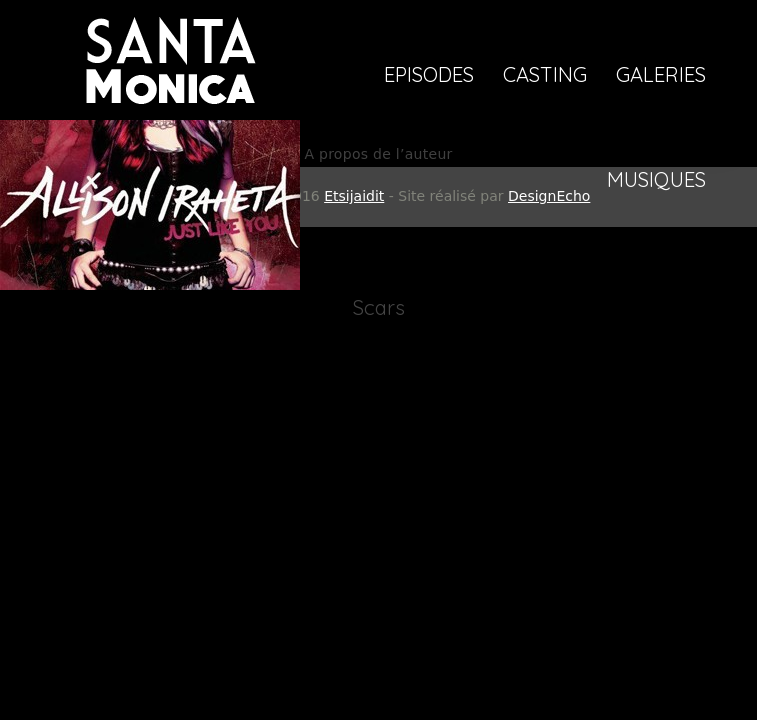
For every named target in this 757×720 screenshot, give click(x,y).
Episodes (429, 76)
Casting (545, 76)
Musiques (656, 181)
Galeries (661, 76)
